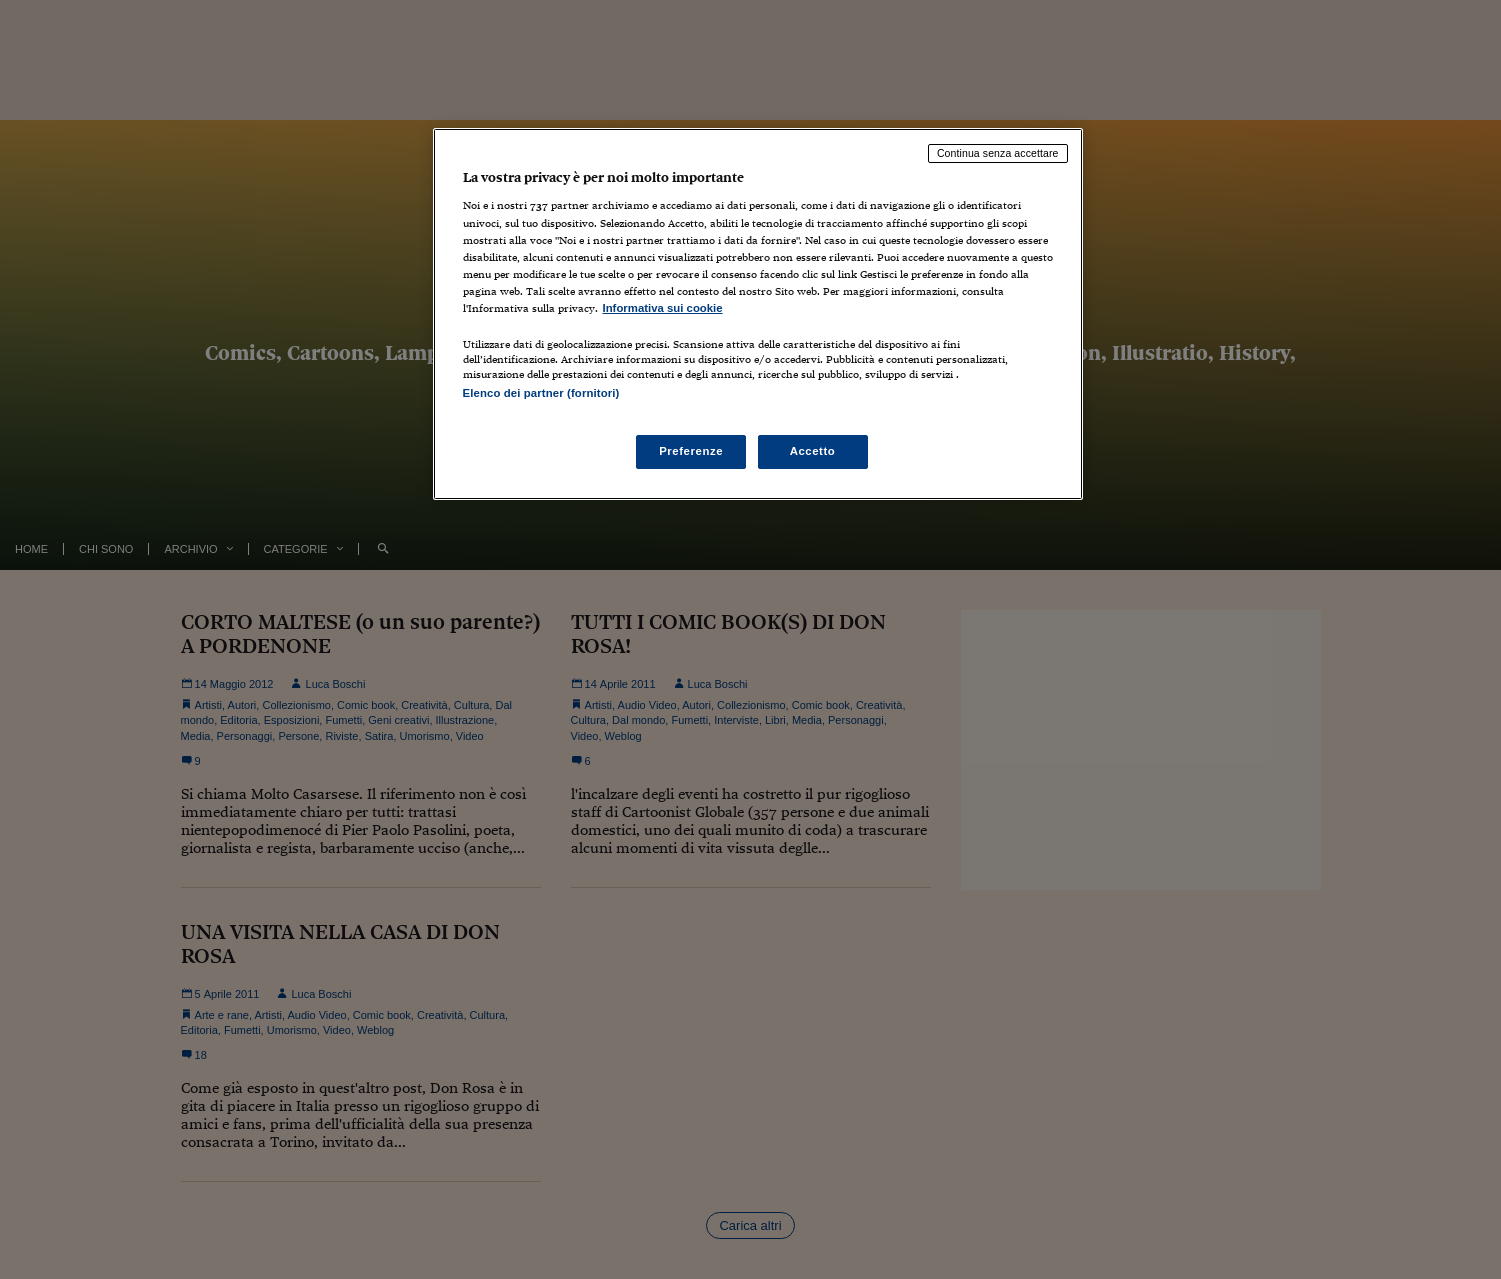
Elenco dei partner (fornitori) (541, 393)
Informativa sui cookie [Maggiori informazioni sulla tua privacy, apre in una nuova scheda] (663, 308)
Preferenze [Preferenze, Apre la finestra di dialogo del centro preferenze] (691, 451)
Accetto (813, 451)
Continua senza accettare (998, 153)
